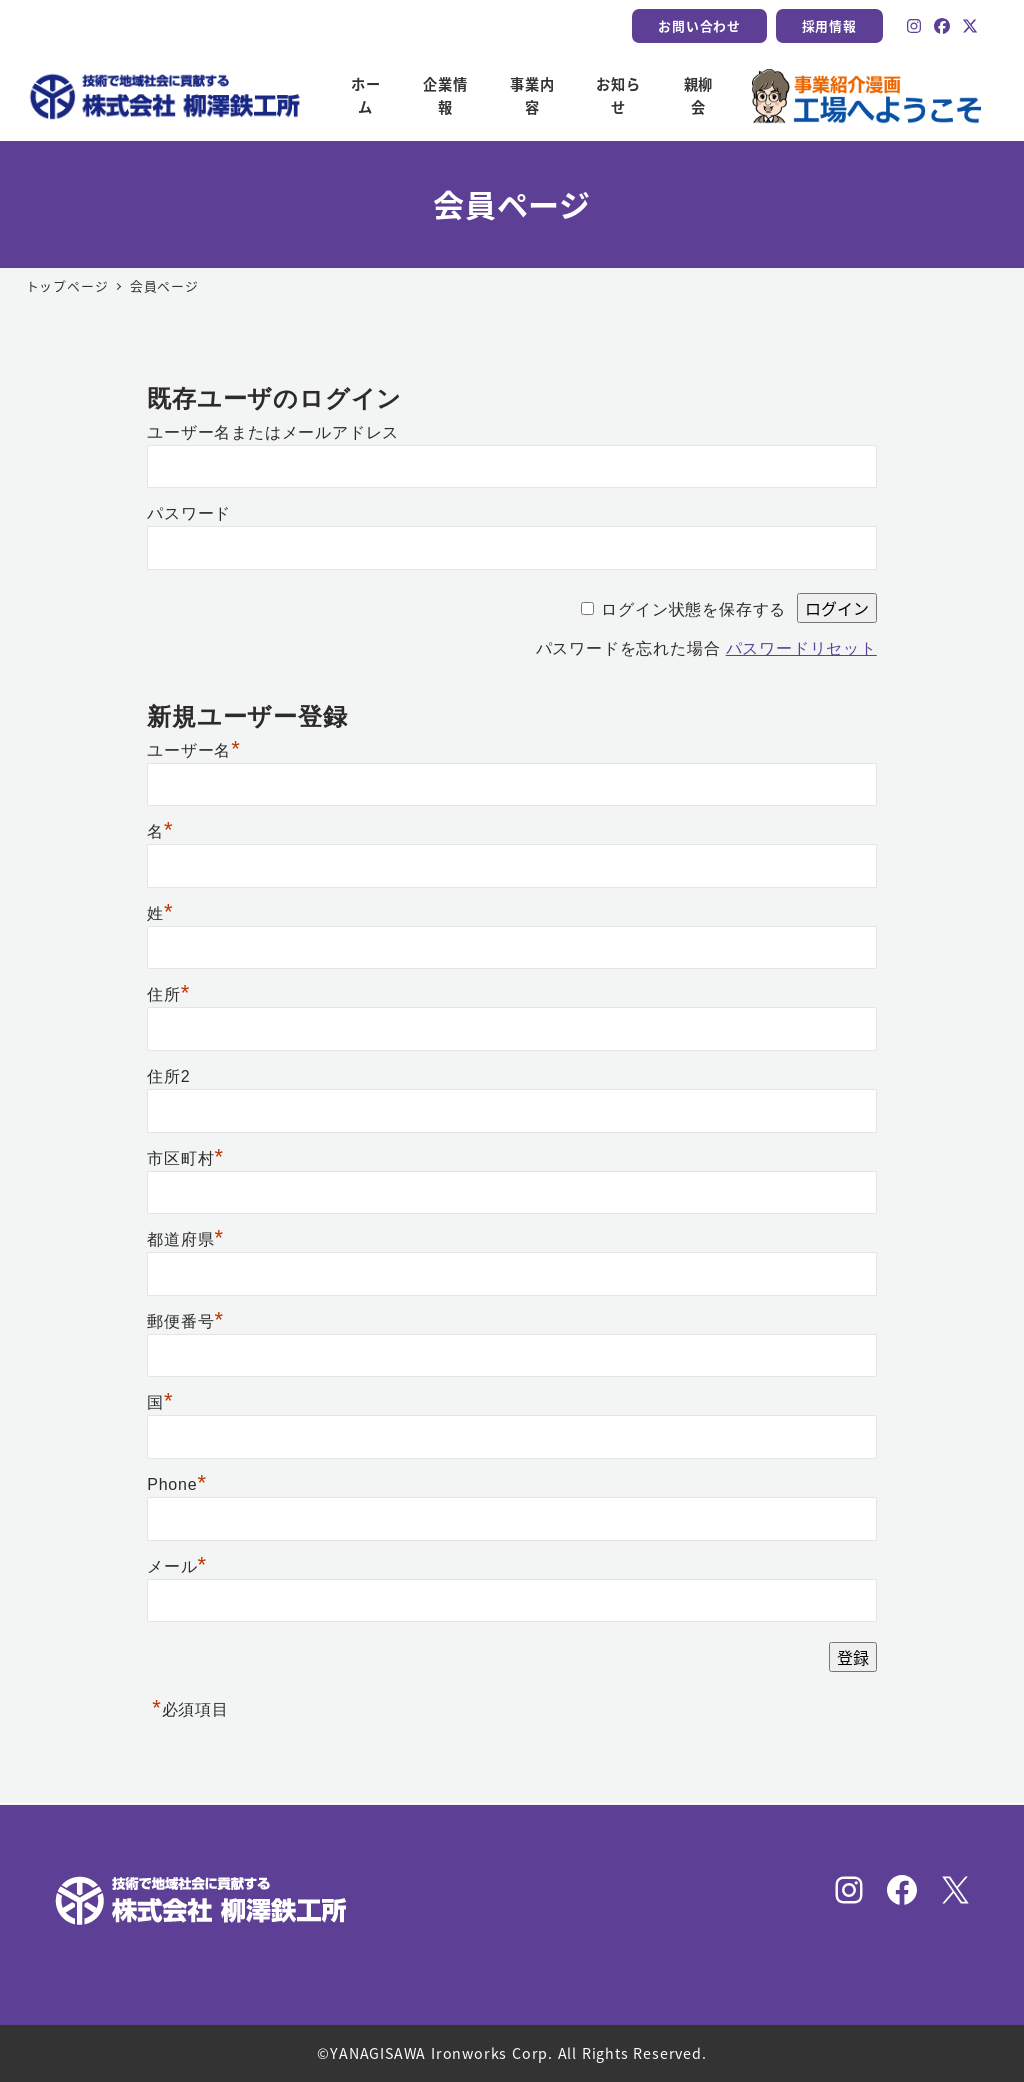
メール (177, 1566)
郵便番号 (185, 1321)
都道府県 (185, 1239)
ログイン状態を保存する (693, 609)
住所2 (168, 1076)
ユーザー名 (193, 750)
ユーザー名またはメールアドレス (273, 432)
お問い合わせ (699, 25)
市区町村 (185, 1158)
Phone (177, 1484)
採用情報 (829, 25)
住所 (168, 994)
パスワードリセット (801, 648)
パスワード (189, 513)
